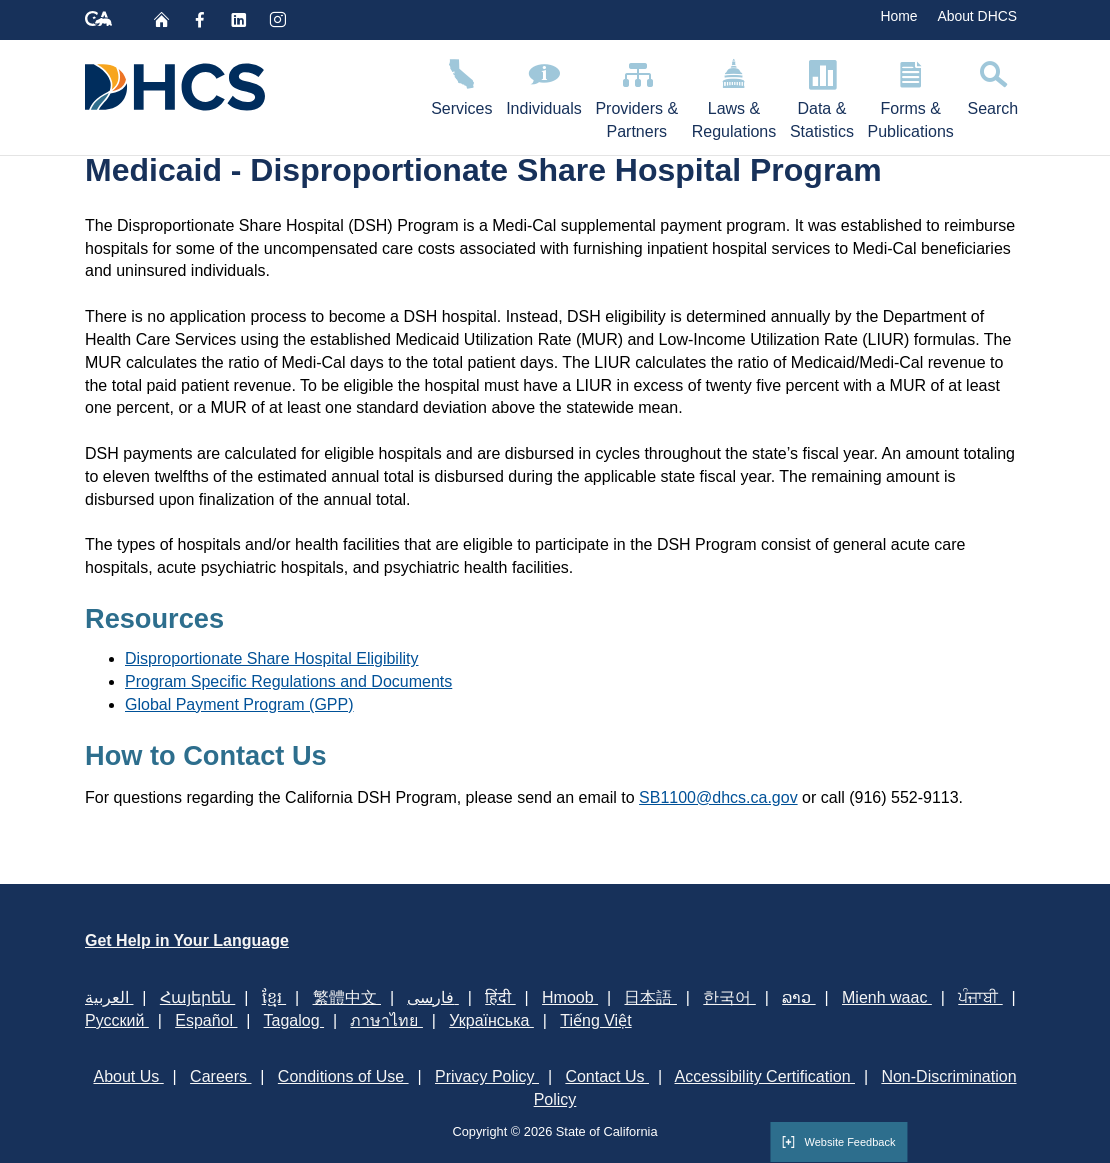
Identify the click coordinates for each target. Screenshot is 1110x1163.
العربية (109, 997)
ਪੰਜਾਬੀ (980, 997)
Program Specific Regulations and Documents (288, 681)
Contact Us (607, 1076)
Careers (220, 1076)
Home (898, 16)
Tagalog (294, 1020)
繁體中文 (347, 997)
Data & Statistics (822, 96)
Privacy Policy (487, 1076)
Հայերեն (197, 997)
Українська (491, 1020)
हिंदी (500, 997)
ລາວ (798, 997)
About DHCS (977, 16)
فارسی (432, 997)
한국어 (729, 997)
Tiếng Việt (595, 1020)
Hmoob (570, 997)
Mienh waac (887, 997)
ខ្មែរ (274, 997)
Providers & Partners (637, 96)
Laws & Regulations (734, 96)
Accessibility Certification (765, 1076)
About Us (128, 1076)
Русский (117, 1020)
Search (993, 84)
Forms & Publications (911, 96)
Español (206, 1020)
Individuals (543, 84)
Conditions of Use (343, 1076)
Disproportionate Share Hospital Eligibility (271, 658)
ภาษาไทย (386, 1020)
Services (461, 84)
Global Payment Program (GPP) (239, 704)
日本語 (650, 997)
